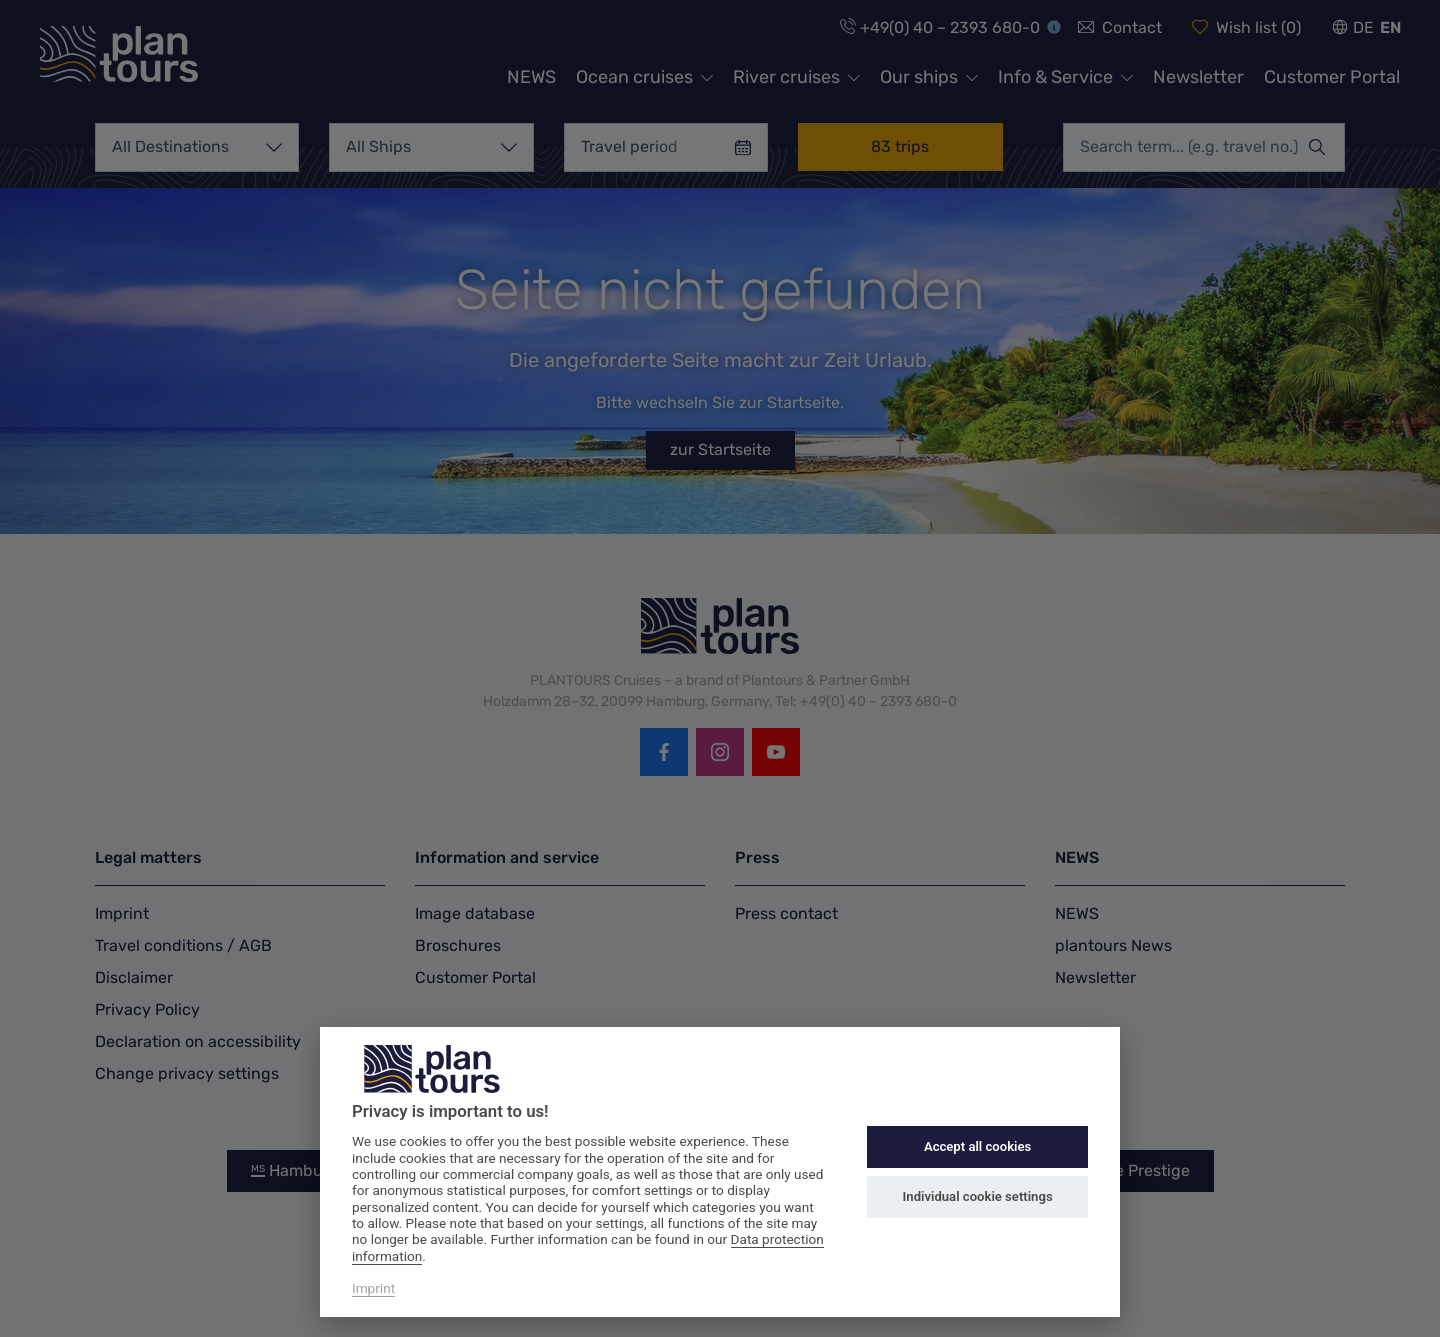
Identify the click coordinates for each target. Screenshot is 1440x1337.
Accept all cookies (977, 1146)
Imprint (373, 1288)
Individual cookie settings (978, 1196)
